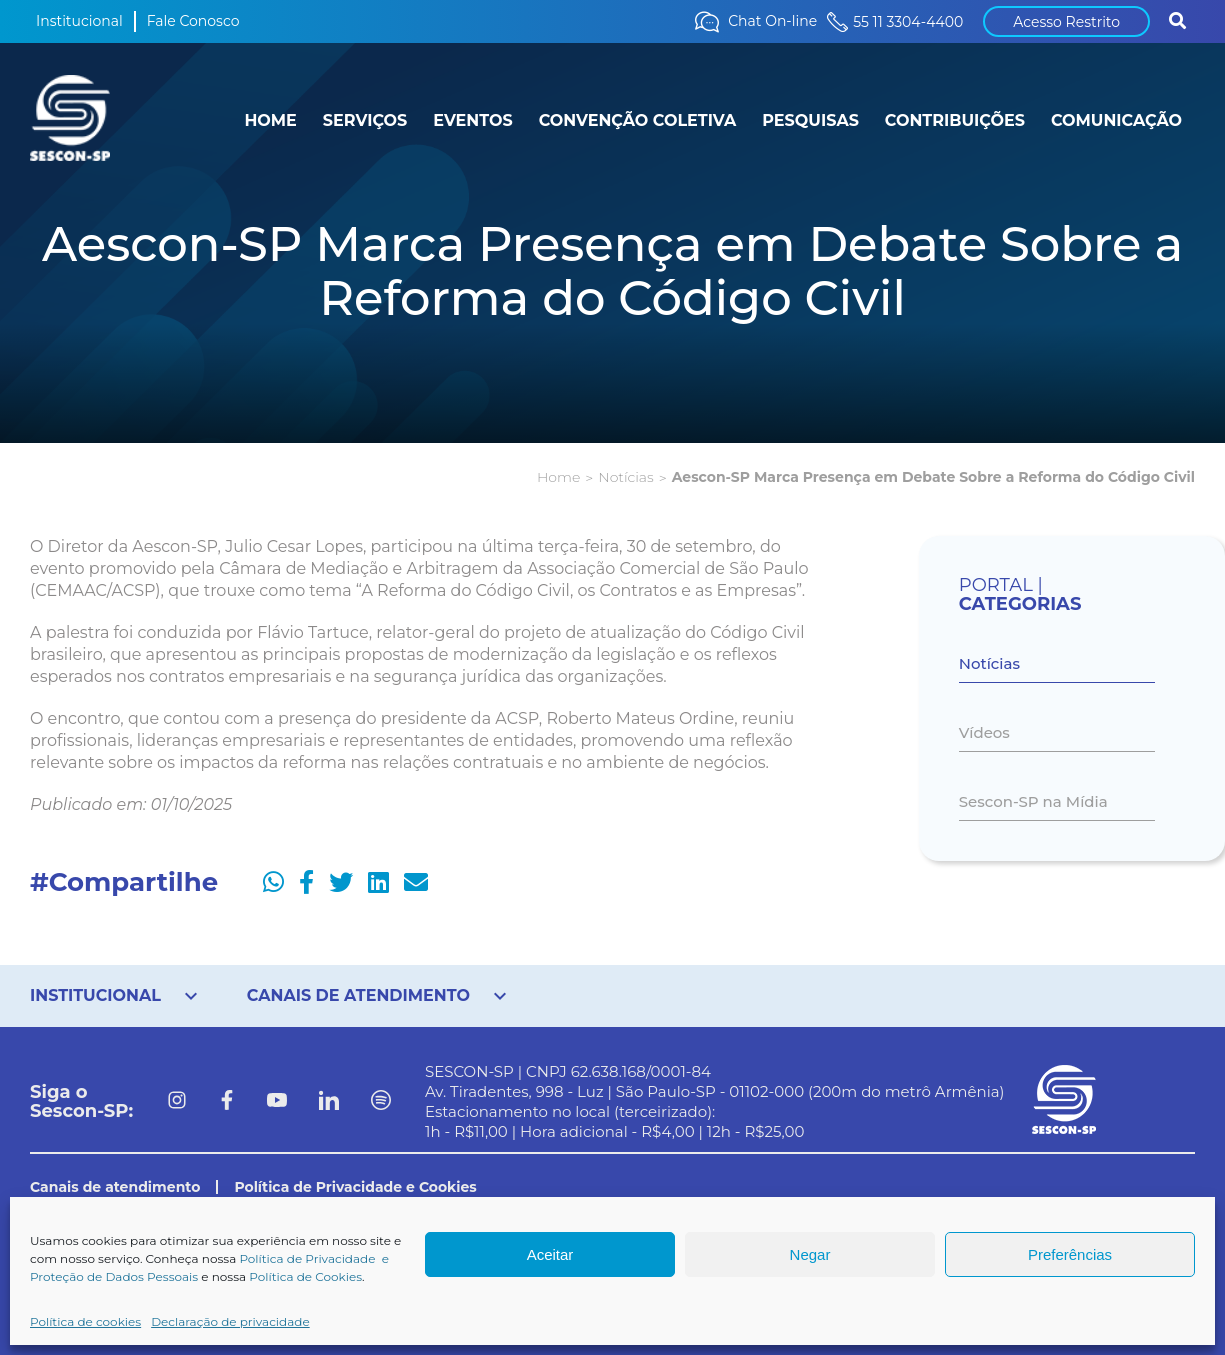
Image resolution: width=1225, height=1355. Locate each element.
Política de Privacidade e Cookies (355, 1187)
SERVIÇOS (365, 120)
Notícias (625, 477)
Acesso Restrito (1066, 22)
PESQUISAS (810, 120)
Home (558, 477)
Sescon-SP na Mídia (1033, 801)
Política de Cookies (305, 1276)
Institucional (79, 21)
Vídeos (984, 732)
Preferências (1070, 1254)
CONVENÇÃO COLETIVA (638, 120)
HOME (270, 120)
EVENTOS (472, 120)
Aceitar (550, 1254)
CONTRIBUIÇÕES (955, 120)
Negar (810, 1254)
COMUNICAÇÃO (1116, 120)
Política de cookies (85, 1321)
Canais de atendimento (115, 1187)
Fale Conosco (193, 21)
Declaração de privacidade (230, 1321)
